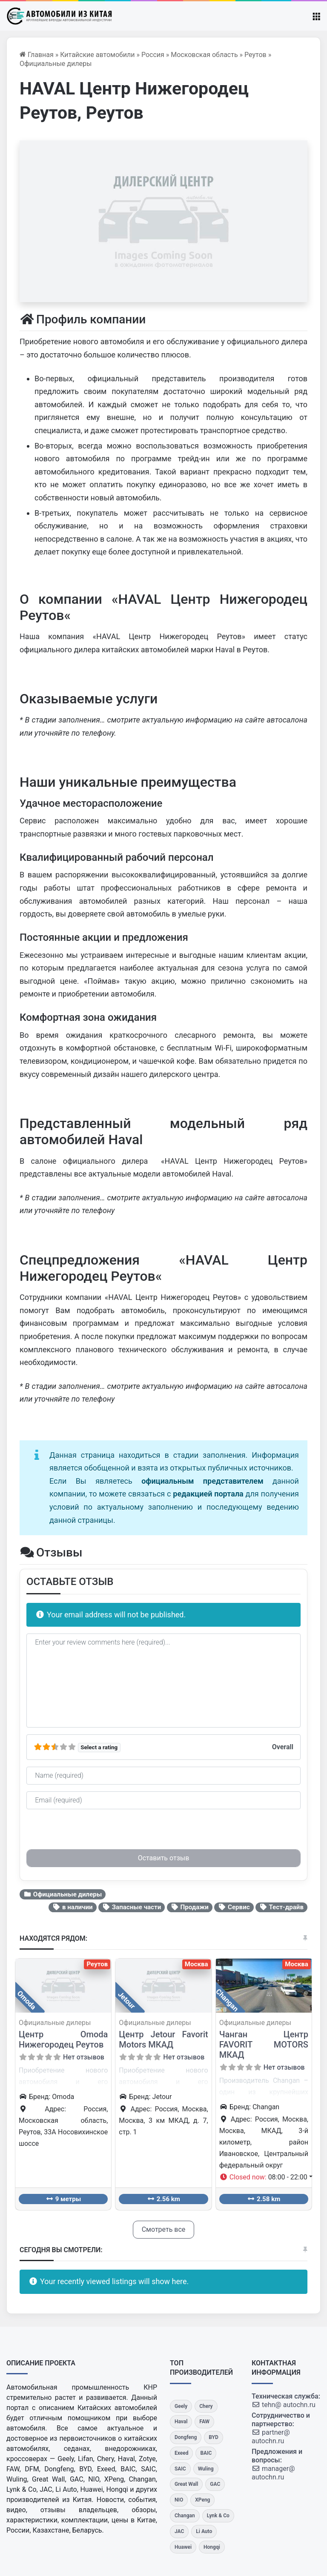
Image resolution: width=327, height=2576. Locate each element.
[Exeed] (181, 2453)
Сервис (234, 1907)
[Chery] (206, 2406)
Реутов (255, 55)
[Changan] (185, 2515)
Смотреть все (164, 2229)
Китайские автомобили (97, 55)
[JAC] (179, 2531)
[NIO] (179, 2500)
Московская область (204, 55)
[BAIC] (205, 2453)
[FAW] (204, 2421)
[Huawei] (183, 2547)
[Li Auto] (204, 2531)
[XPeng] (202, 2500)
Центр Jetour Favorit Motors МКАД (163, 2039)
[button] (266, 2177)
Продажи (190, 1907)
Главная (37, 55)
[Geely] (181, 2406)
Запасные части (131, 1907)
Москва (196, 1964)
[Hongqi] (212, 2547)
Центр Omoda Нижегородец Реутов (63, 2039)
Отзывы (51, 1552)
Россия (152, 55)
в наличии (72, 1907)
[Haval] (181, 2421)
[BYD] (213, 2437)
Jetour (126, 2000)
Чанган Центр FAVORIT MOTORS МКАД (263, 2044)
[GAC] (215, 2484)
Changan (227, 2000)
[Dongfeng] (185, 2437)
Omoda (26, 2000)
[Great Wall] (186, 2484)
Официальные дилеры (56, 64)
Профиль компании (83, 319)
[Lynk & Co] (218, 2515)
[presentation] (91, 1832)
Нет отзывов (83, 2057)
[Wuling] (205, 2469)
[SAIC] (180, 2469)
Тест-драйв (281, 1907)
